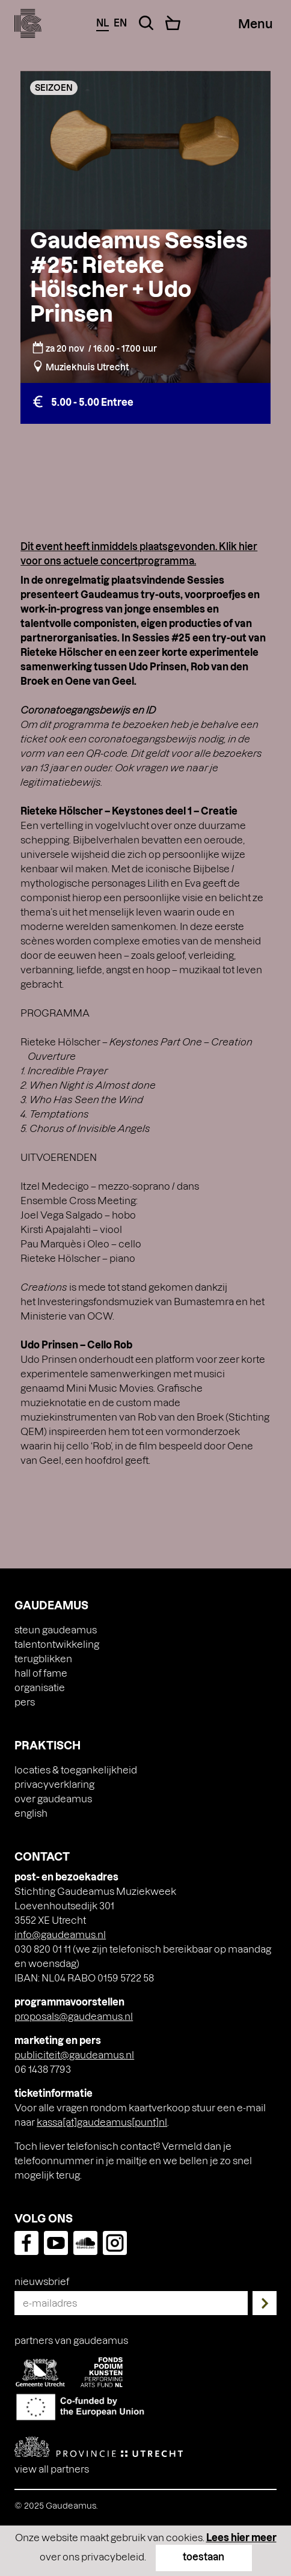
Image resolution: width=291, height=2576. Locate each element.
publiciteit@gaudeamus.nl (74, 2054)
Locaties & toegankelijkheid (75, 1769)
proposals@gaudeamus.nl (73, 2016)
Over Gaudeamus (53, 1798)
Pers (24, 1701)
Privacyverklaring (54, 1784)
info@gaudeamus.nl (60, 1934)
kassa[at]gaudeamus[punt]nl (102, 2122)
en (120, 22)
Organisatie (39, 1687)
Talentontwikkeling (56, 1644)
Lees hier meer (241, 2537)
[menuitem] (145, 1813)
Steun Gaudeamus (55, 1629)
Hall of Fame (40, 1672)
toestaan (203, 2556)
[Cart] (172, 23)
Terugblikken (43, 1658)
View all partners (51, 2468)
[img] (27, 23)
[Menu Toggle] (256, 23)
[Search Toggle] (146, 23)
